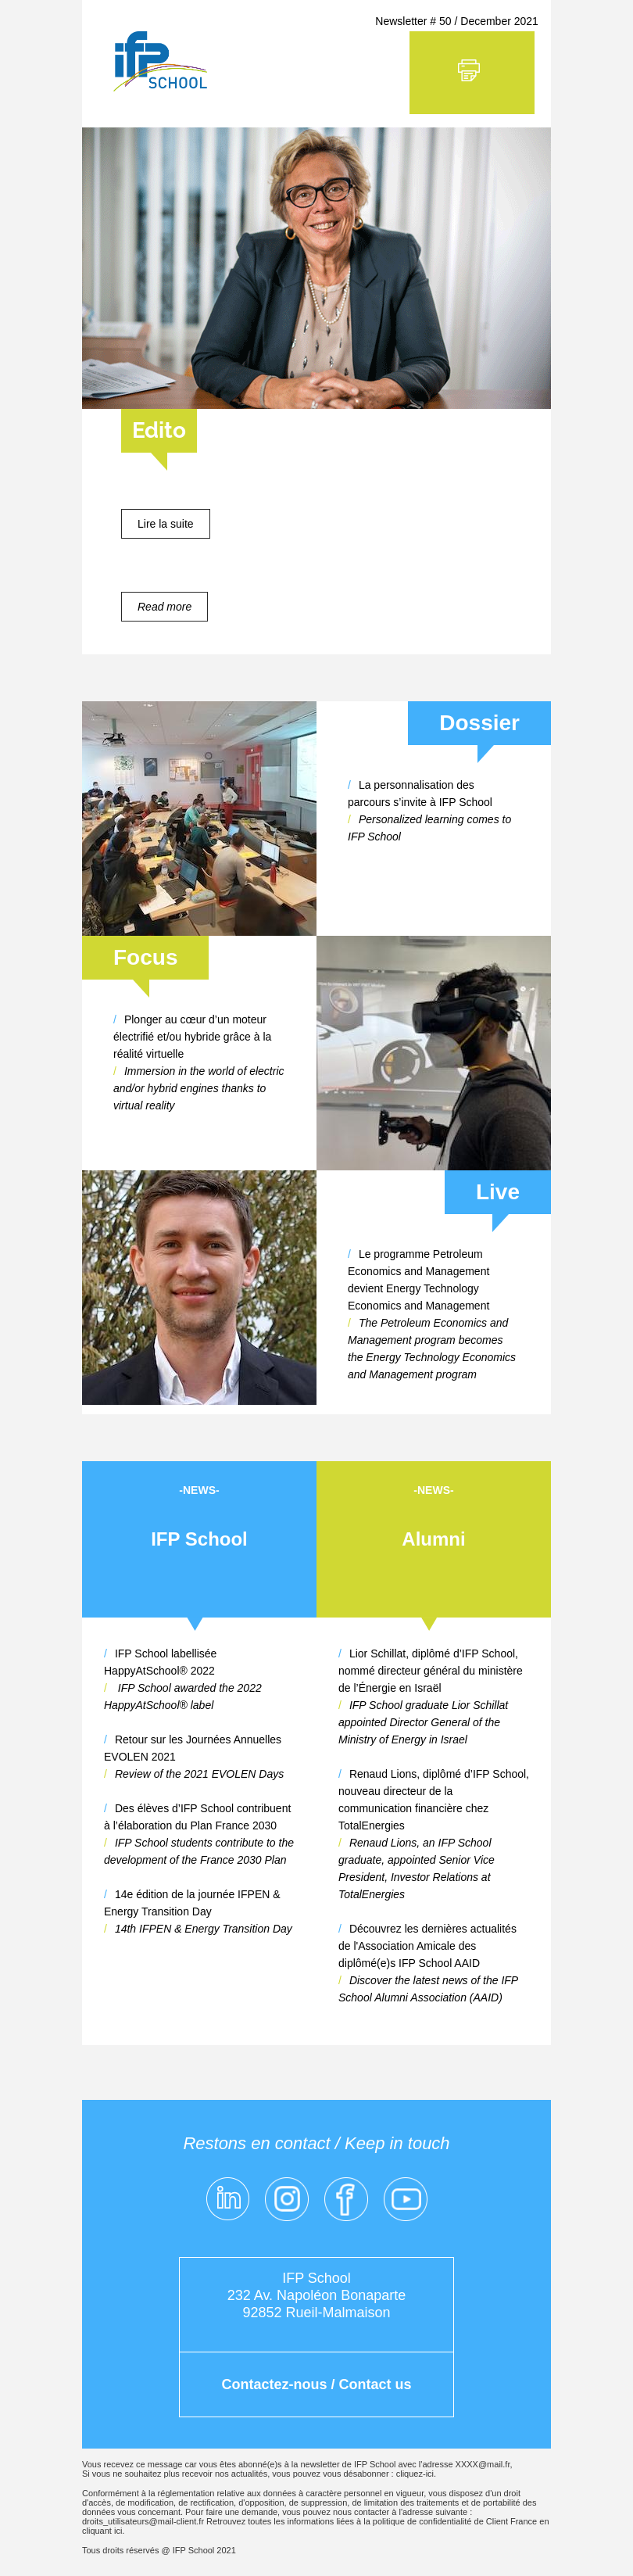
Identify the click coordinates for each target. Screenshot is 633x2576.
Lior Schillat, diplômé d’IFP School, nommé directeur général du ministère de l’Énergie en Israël (430, 1670)
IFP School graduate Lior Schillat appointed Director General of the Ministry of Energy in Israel (423, 1722)
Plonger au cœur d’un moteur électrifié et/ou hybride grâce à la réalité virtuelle (192, 1036)
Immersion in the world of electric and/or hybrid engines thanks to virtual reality (198, 1088)
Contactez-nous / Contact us (316, 2384)
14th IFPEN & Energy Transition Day (203, 1928)
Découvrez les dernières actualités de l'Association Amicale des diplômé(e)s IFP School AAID (427, 1945)
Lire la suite (166, 524)
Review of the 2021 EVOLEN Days (199, 1774)
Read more (164, 606)
